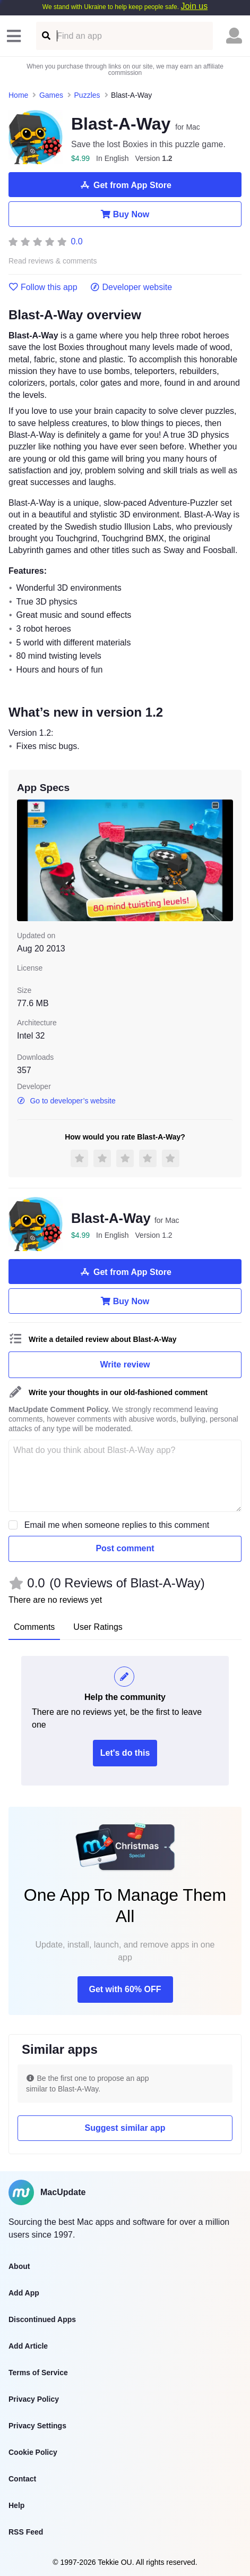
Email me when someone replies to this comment (117, 1524)
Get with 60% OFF (125, 1989)
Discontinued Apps (42, 2319)
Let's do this (125, 1752)
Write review (125, 1364)
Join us (194, 6)
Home (18, 95)
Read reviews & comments (52, 261)
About (19, 2266)
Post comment (125, 1548)
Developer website (131, 287)
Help (16, 2505)
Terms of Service (38, 2372)
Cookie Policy (32, 2452)
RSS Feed (25, 2532)
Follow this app (42, 287)
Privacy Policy (33, 2399)
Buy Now (125, 214)
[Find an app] (45, 35)
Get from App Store (125, 184)
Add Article (28, 2346)
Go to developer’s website (66, 1101)
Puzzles (87, 95)
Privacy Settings (37, 2425)
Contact (22, 2479)
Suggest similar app (124, 2127)
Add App (23, 2293)
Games (51, 95)
